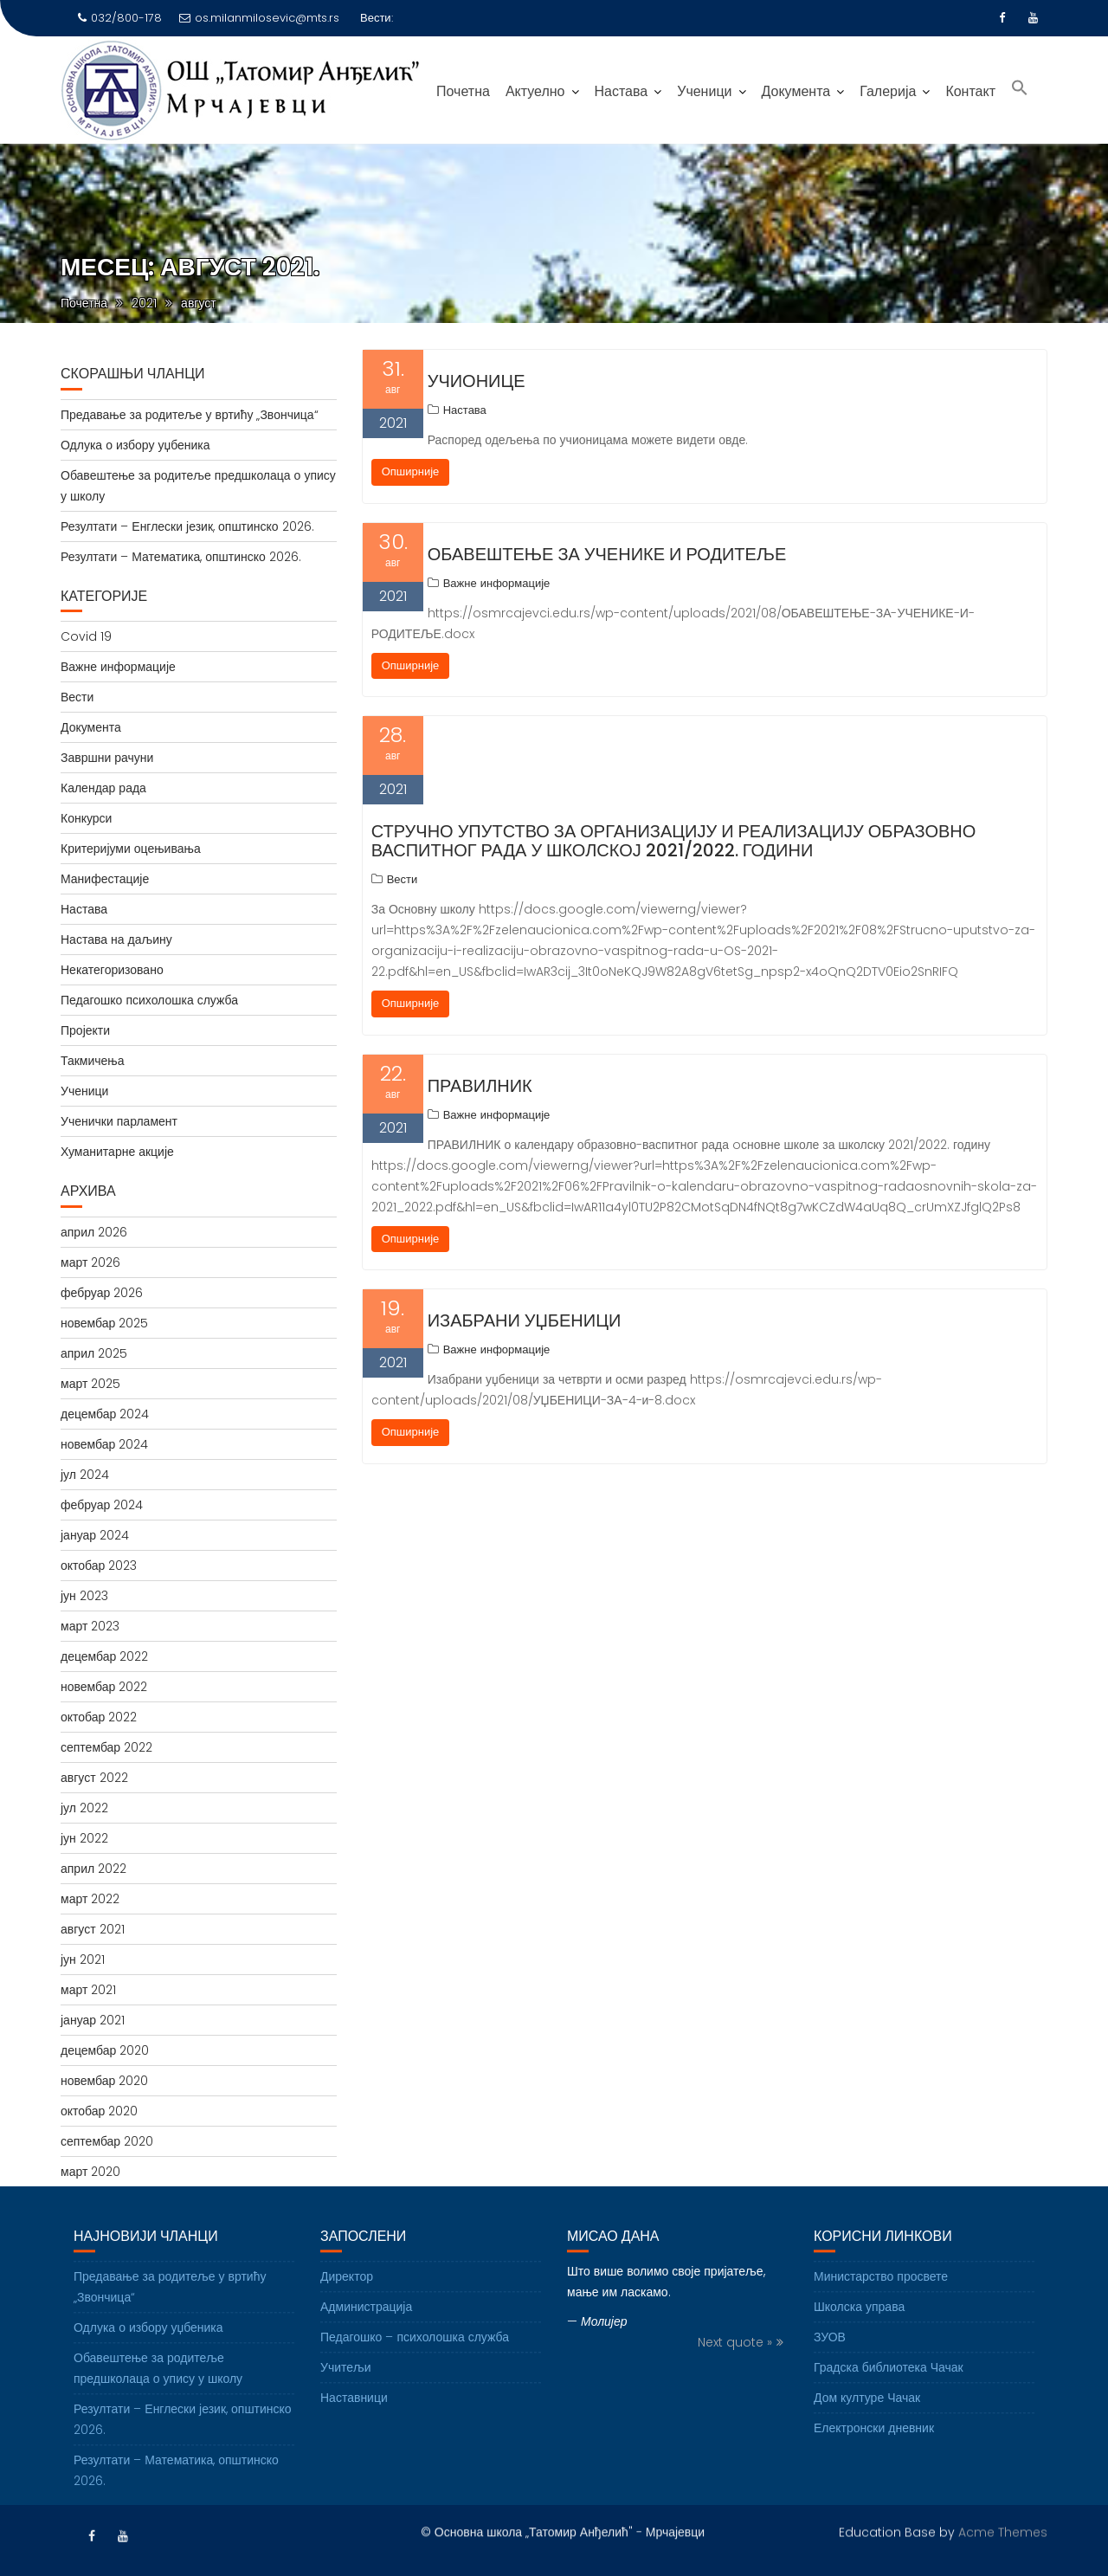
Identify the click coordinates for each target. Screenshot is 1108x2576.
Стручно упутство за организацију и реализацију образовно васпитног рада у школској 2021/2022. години (673, 840)
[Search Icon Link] (1019, 90)
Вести (402, 879)
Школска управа (859, 2335)
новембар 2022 (104, 1686)
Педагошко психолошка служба (149, 1000)
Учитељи (345, 2396)
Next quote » (735, 2370)
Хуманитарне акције (117, 1151)
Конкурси (86, 818)
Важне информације (497, 583)
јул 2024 (85, 1474)
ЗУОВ (830, 2365)
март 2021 (88, 1989)
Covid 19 (86, 636)
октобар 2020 (99, 2111)
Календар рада (103, 788)
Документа (796, 91)
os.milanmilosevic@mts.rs (259, 18)
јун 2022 (84, 1838)
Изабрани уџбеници (525, 1320)
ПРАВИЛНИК (480, 1086)
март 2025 (90, 1383)
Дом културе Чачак (867, 2426)
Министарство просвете (881, 2305)
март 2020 (90, 2171)
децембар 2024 (105, 1414)
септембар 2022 (106, 1747)
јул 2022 (84, 1808)
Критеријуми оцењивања (131, 848)
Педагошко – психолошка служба (414, 2365)
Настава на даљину (116, 939)
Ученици (704, 91)
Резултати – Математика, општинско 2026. (181, 556)
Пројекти (85, 1030)
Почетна (463, 91)
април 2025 (94, 1353)
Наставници (354, 2426)
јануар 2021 (93, 2020)
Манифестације (105, 879)
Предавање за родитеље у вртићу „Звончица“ (190, 414)
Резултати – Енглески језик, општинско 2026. (187, 526)
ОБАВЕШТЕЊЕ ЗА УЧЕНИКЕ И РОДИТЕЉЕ (607, 554)
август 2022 (94, 1777)
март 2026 (90, 1262)
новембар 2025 (104, 1323)
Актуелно (535, 91)
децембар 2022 (104, 1656)
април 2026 (94, 1232)
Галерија (888, 91)
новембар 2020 (104, 2080)
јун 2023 (84, 1595)
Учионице (476, 381)
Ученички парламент (119, 1121)
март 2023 (90, 1626)
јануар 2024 (95, 1535)
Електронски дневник (874, 2456)
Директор (346, 2305)
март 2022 (90, 1899)
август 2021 (93, 1929)
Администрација (366, 2335)
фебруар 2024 (102, 1505)
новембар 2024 (104, 1444)
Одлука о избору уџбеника (135, 445)
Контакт (970, 91)
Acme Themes (1002, 2530)
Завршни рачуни (107, 757)
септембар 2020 (107, 2141)
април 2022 (93, 1868)
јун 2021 (83, 1959)
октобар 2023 (99, 1565)
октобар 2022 (99, 1717)
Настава (621, 91)
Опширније (411, 471)
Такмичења (93, 1060)
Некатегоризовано (112, 969)
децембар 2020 (105, 2050)
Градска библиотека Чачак (888, 2396)
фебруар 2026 (102, 1292)
